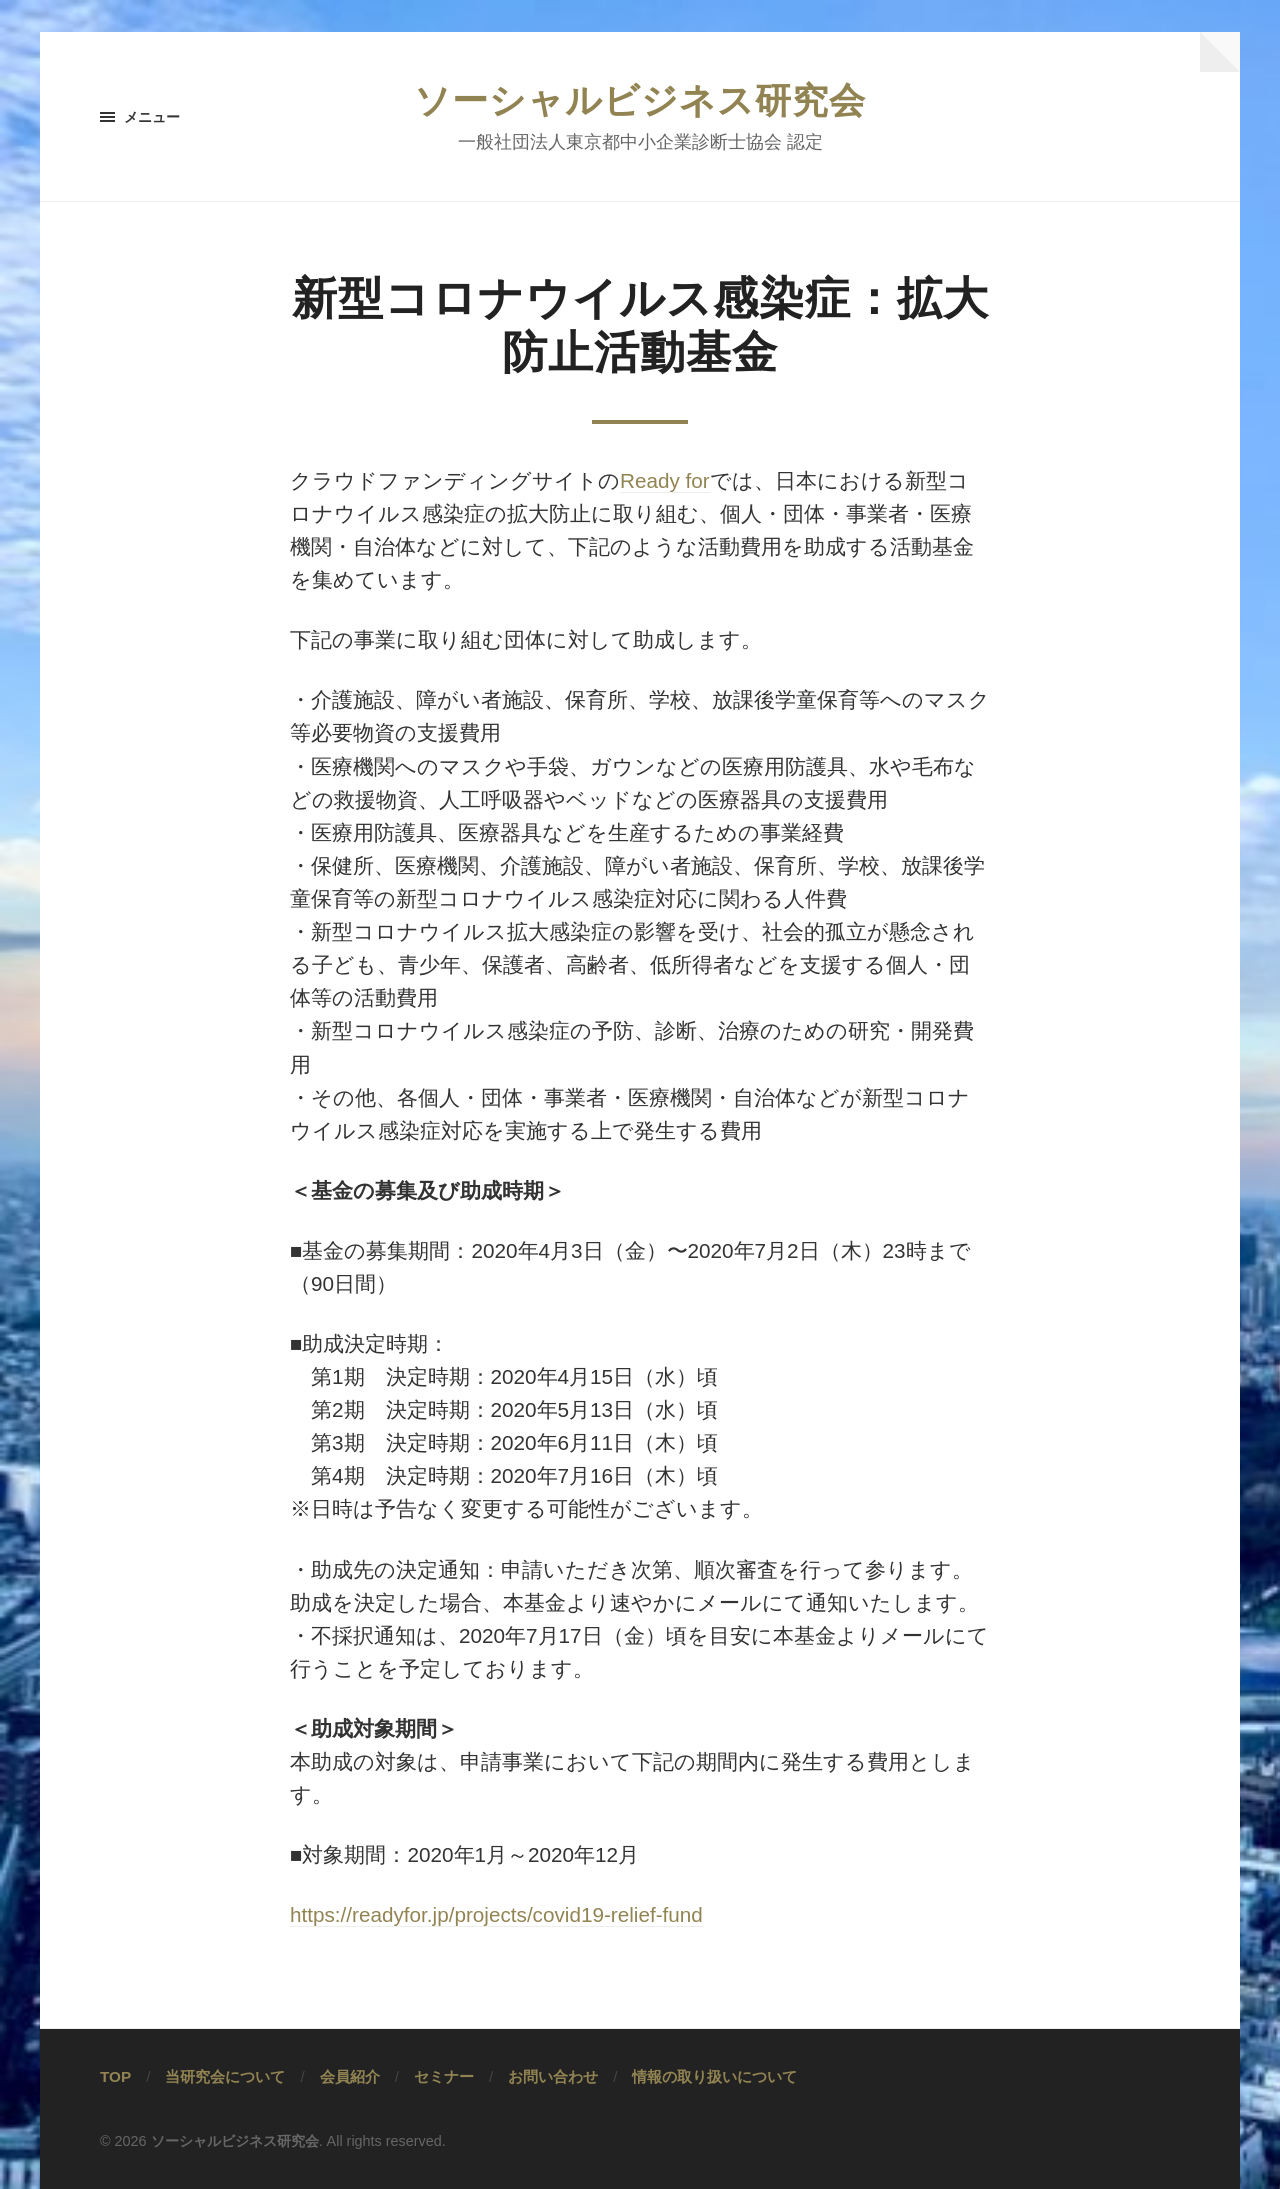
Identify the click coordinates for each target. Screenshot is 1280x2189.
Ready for (665, 480)
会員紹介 (350, 2076)
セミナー (444, 2076)
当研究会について (225, 2076)
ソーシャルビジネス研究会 (640, 100)
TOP (115, 2076)
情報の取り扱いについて (714, 2076)
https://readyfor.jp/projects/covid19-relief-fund (496, 1914)
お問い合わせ (553, 2076)
